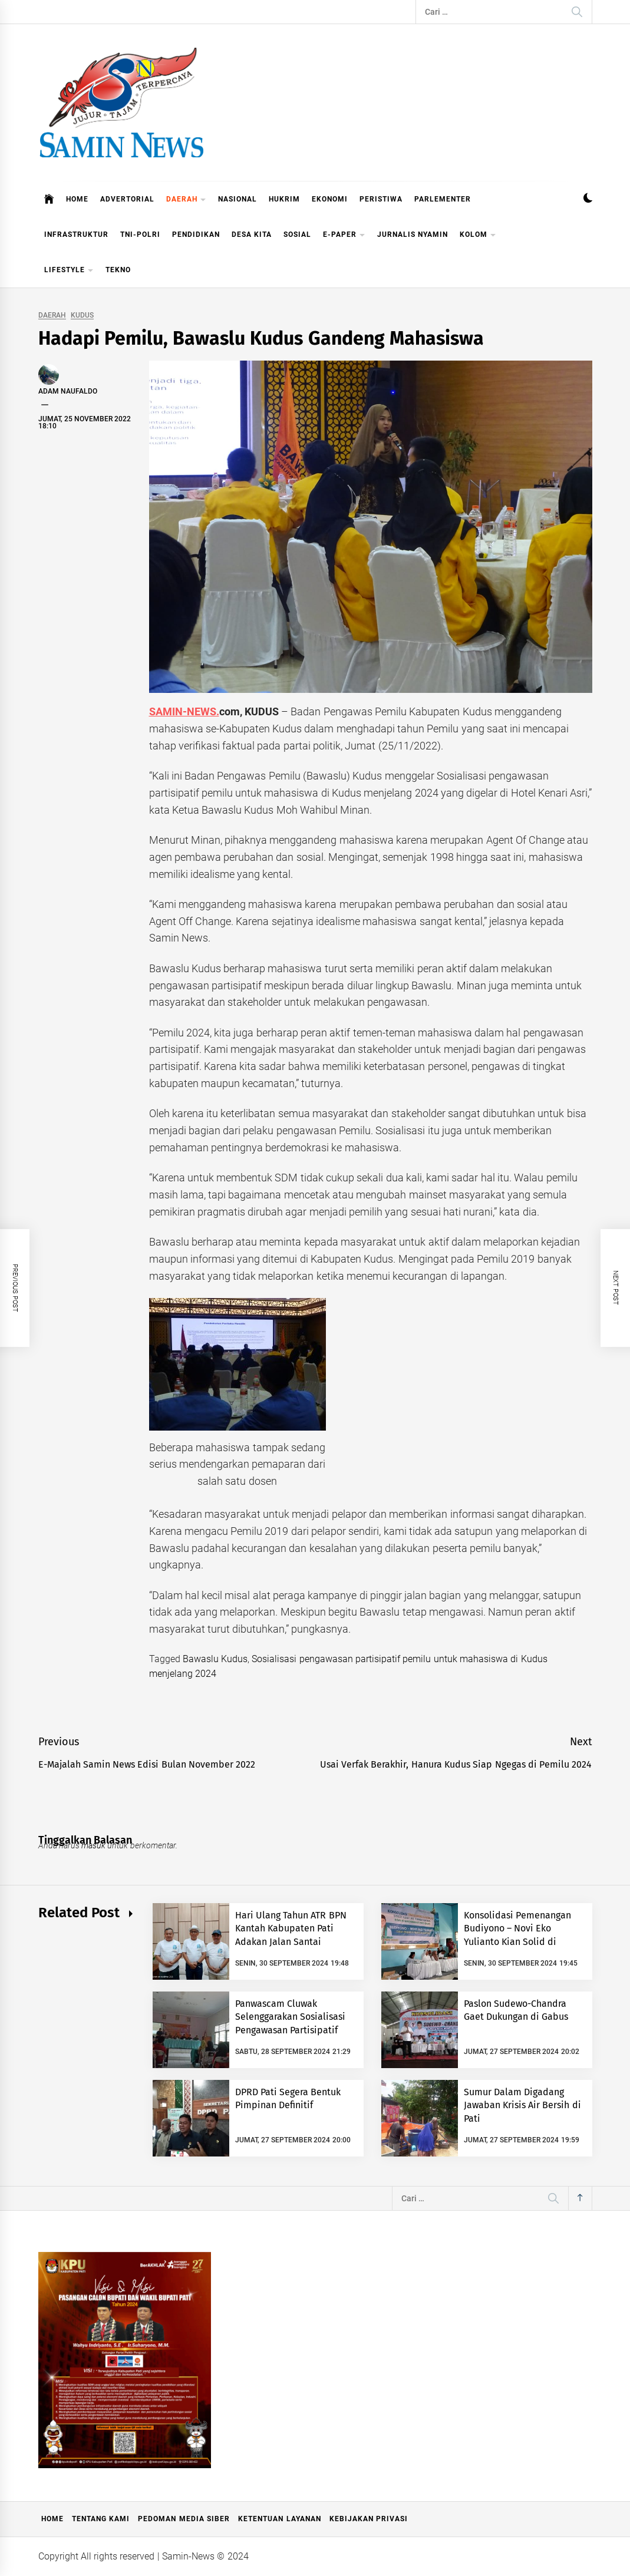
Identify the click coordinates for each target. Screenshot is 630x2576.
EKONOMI (330, 199)
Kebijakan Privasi (368, 2519)
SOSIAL (297, 234)
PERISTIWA (381, 199)
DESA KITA (252, 234)
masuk (93, 1845)
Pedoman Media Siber (184, 2519)
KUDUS (82, 315)
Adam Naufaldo (67, 391)
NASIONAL (237, 199)
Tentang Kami (101, 2519)
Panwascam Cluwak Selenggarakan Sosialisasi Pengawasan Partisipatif (290, 2017)
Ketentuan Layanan (279, 2519)
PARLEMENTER (442, 199)
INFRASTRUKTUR (76, 234)
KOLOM (478, 235)
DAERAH (186, 200)
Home (52, 2519)
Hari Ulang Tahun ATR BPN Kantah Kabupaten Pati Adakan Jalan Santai (291, 1928)
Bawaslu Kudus (215, 1659)
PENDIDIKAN (196, 234)
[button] (587, 199)
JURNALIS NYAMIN (412, 234)
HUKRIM (284, 199)
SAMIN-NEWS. (184, 711)
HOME (77, 199)
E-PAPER (344, 235)
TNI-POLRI (140, 234)
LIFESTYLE (69, 270)
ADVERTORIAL (127, 199)
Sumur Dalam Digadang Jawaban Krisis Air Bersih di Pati (522, 2105)
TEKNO (118, 270)
